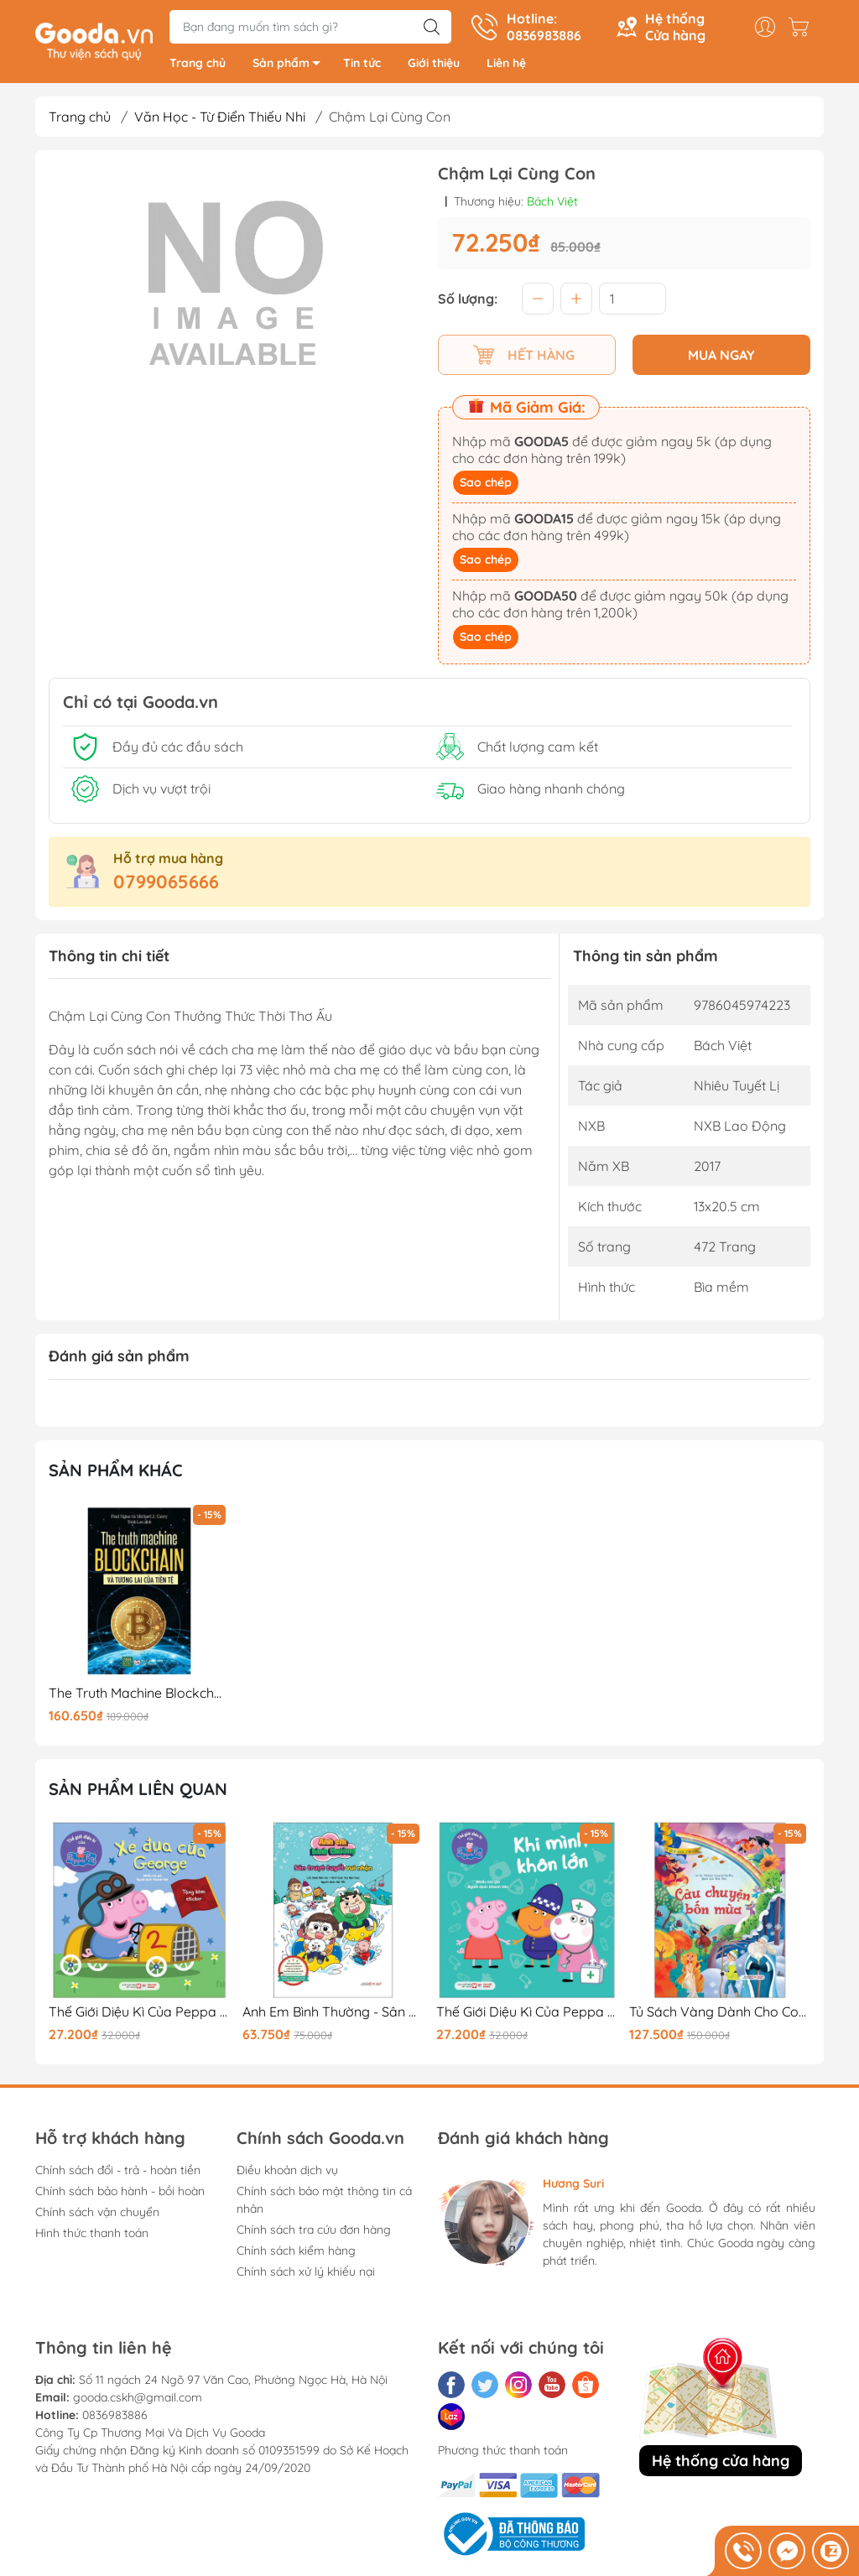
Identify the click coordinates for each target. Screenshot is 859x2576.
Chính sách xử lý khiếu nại (306, 2273)
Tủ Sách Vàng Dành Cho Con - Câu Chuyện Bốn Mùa (719, 2014)
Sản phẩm (291, 68)
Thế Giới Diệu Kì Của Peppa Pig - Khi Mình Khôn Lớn (526, 2014)
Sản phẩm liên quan (138, 1790)
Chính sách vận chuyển (97, 2213)
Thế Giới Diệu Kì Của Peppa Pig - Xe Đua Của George (139, 2014)
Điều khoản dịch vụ (287, 2171)
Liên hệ (506, 65)
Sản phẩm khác (116, 1471)
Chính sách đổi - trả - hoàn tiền (117, 2171)
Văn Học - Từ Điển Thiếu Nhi (219, 119)
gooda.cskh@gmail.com (137, 2399)
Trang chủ (197, 65)
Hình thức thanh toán (91, 2234)
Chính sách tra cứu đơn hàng (314, 2231)
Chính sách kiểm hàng (296, 2252)
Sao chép (486, 484)
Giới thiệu (434, 65)
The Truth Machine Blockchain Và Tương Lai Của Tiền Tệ (139, 1696)
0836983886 (115, 2416)
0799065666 (166, 883)
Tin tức (362, 65)
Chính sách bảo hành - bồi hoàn (120, 2192)
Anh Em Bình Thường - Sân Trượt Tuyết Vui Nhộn (333, 2014)
